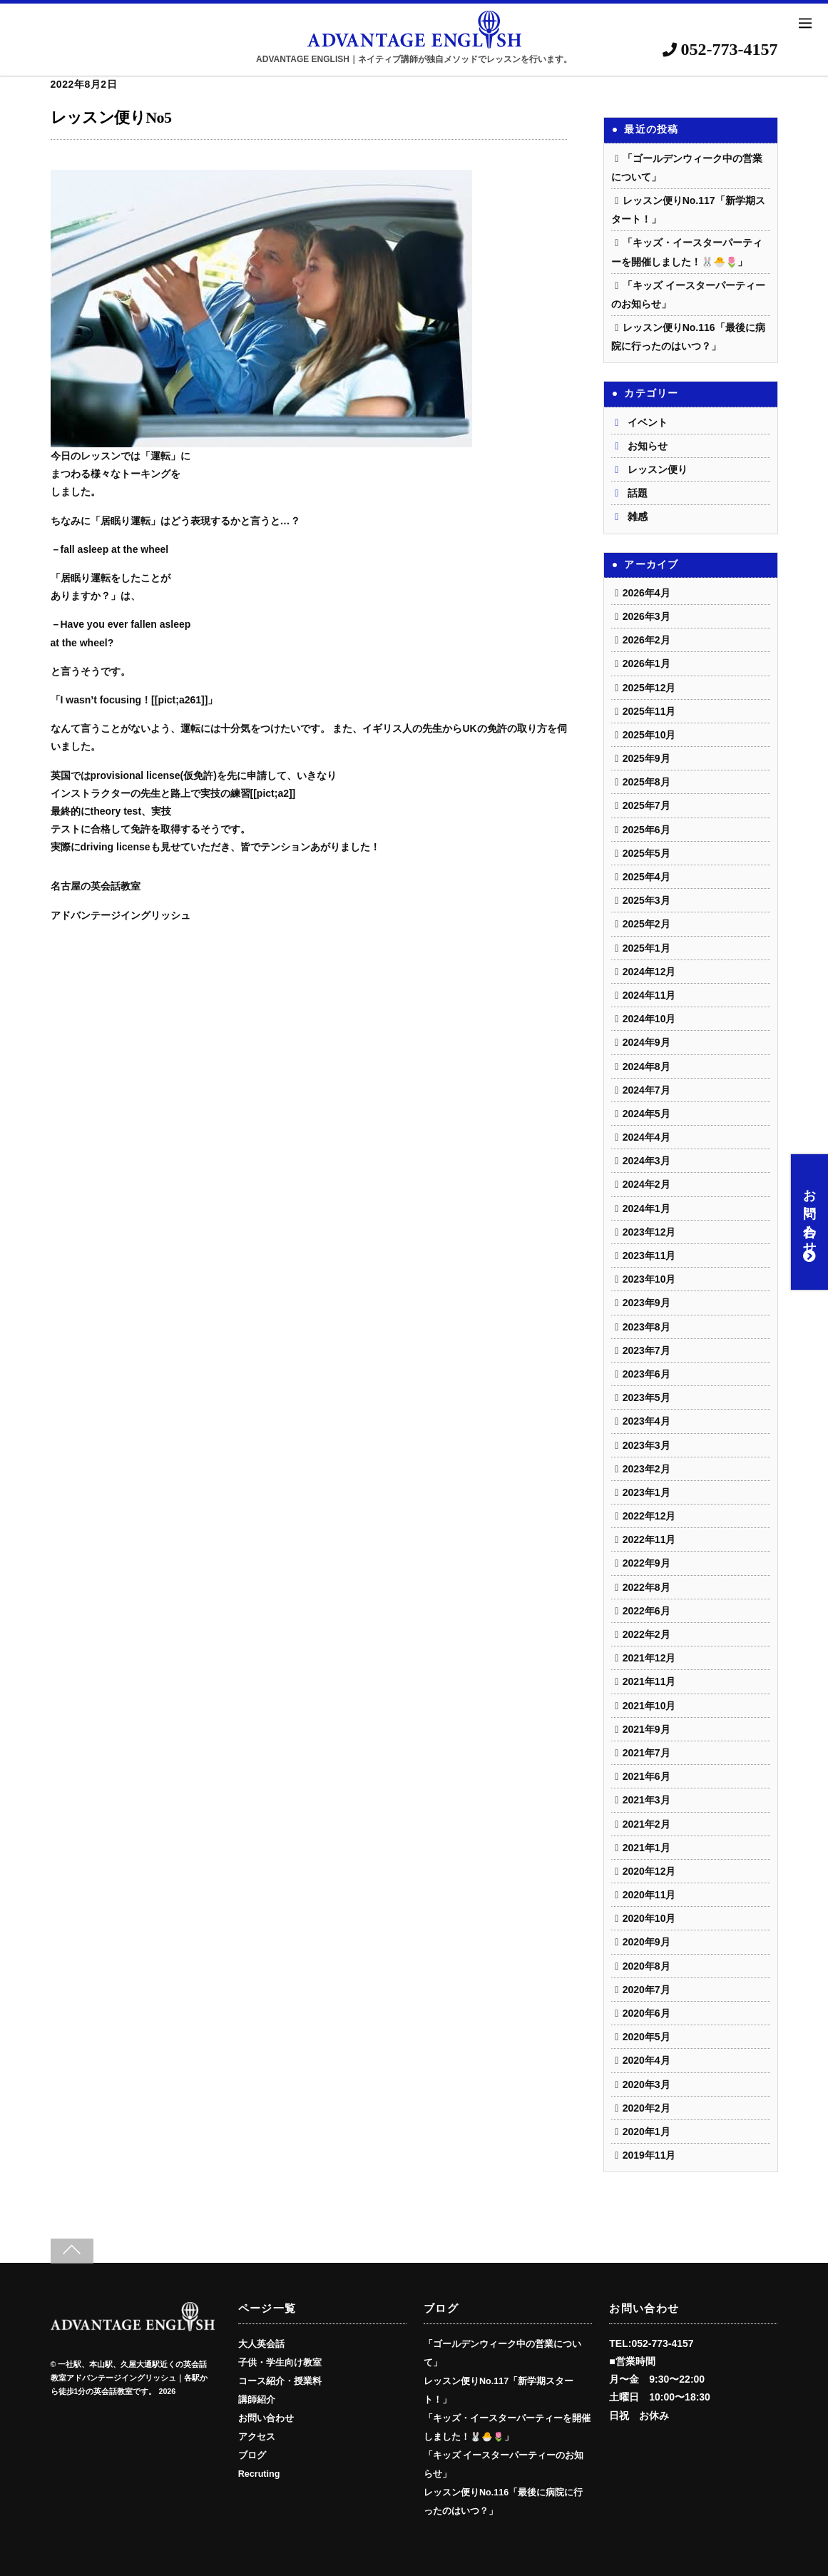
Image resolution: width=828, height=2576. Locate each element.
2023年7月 (646, 1350)
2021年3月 (646, 1800)
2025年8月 (646, 782)
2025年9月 (646, 758)
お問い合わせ (809, 1222)
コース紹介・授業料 (280, 2381)
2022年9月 (646, 1563)
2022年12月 (649, 1516)
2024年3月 (646, 1160)
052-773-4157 (720, 49)
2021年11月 (649, 1681)
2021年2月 (646, 1824)
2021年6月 (646, 1776)
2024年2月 (646, 1184)
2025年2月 (646, 924)
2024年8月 (646, 1066)
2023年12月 (649, 1232)
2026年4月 (646, 593)
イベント (648, 422)
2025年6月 (646, 829)
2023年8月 (646, 1327)
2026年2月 (646, 640)
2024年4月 (646, 1137)
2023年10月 (649, 1279)
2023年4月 (646, 1421)
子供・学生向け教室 (280, 2363)
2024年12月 (649, 971)
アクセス (256, 2437)
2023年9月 (646, 1302)
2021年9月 (646, 1729)
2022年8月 (646, 1587)
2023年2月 (646, 1469)
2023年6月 (646, 1374)
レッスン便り (658, 469)
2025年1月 (646, 948)
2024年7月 (646, 1090)
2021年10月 (649, 1705)
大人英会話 (261, 2344)
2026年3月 (646, 616)
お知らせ (648, 446)
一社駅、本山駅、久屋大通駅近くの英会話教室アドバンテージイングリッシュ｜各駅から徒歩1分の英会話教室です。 (129, 2378)
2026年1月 (646, 663)
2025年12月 (649, 687)
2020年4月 (646, 2060)
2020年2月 (646, 2108)
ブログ (252, 2455)
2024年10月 (649, 1018)
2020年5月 (646, 2036)
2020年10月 (649, 1918)
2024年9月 (646, 1042)
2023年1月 (646, 1492)
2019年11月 (649, 2155)
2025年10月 (649, 734)
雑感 (638, 516)
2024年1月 (646, 1208)
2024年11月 (649, 995)
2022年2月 (646, 1634)
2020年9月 (646, 1942)
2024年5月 (646, 1113)
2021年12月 (649, 1658)
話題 (638, 493)
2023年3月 (646, 1445)
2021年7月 (646, 1752)
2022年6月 (646, 1611)
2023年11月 (649, 1255)
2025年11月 (649, 711)
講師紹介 (256, 2400)
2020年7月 (646, 1989)
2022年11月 (649, 1539)
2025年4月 (646, 876)
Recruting (259, 2474)
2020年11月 (649, 1894)
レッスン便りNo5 (111, 117)
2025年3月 (646, 900)
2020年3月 (646, 2084)
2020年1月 (646, 2131)
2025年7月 (646, 805)
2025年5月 (646, 853)
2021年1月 (646, 1847)
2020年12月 (649, 1871)
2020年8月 (646, 1966)
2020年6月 (646, 2013)
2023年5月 (646, 1397)
